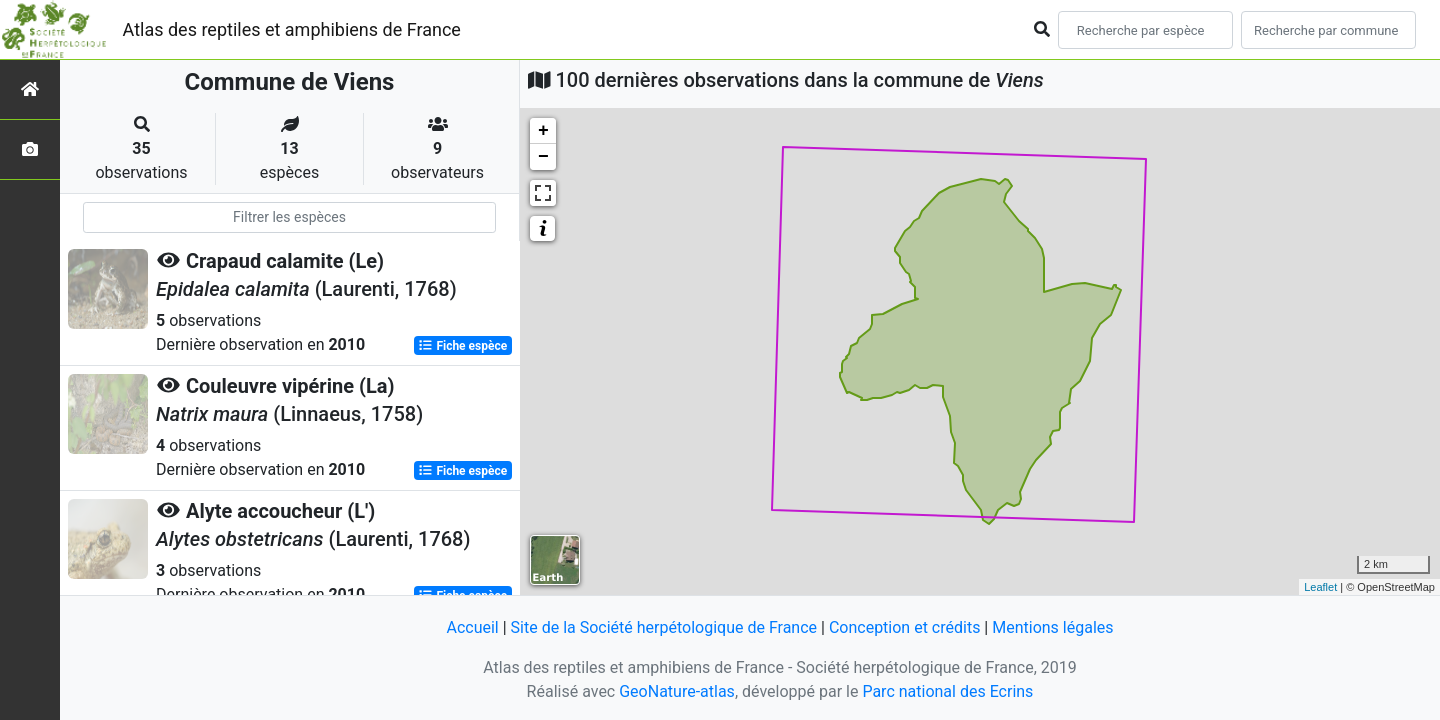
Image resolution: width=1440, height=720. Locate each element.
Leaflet (1320, 587)
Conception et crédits (905, 627)
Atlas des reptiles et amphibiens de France (292, 29)
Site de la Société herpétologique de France (664, 627)
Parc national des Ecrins (947, 691)
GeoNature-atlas (677, 691)
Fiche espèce (462, 346)
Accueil (472, 627)
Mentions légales (1052, 627)
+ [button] (543, 131)
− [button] (543, 157)
